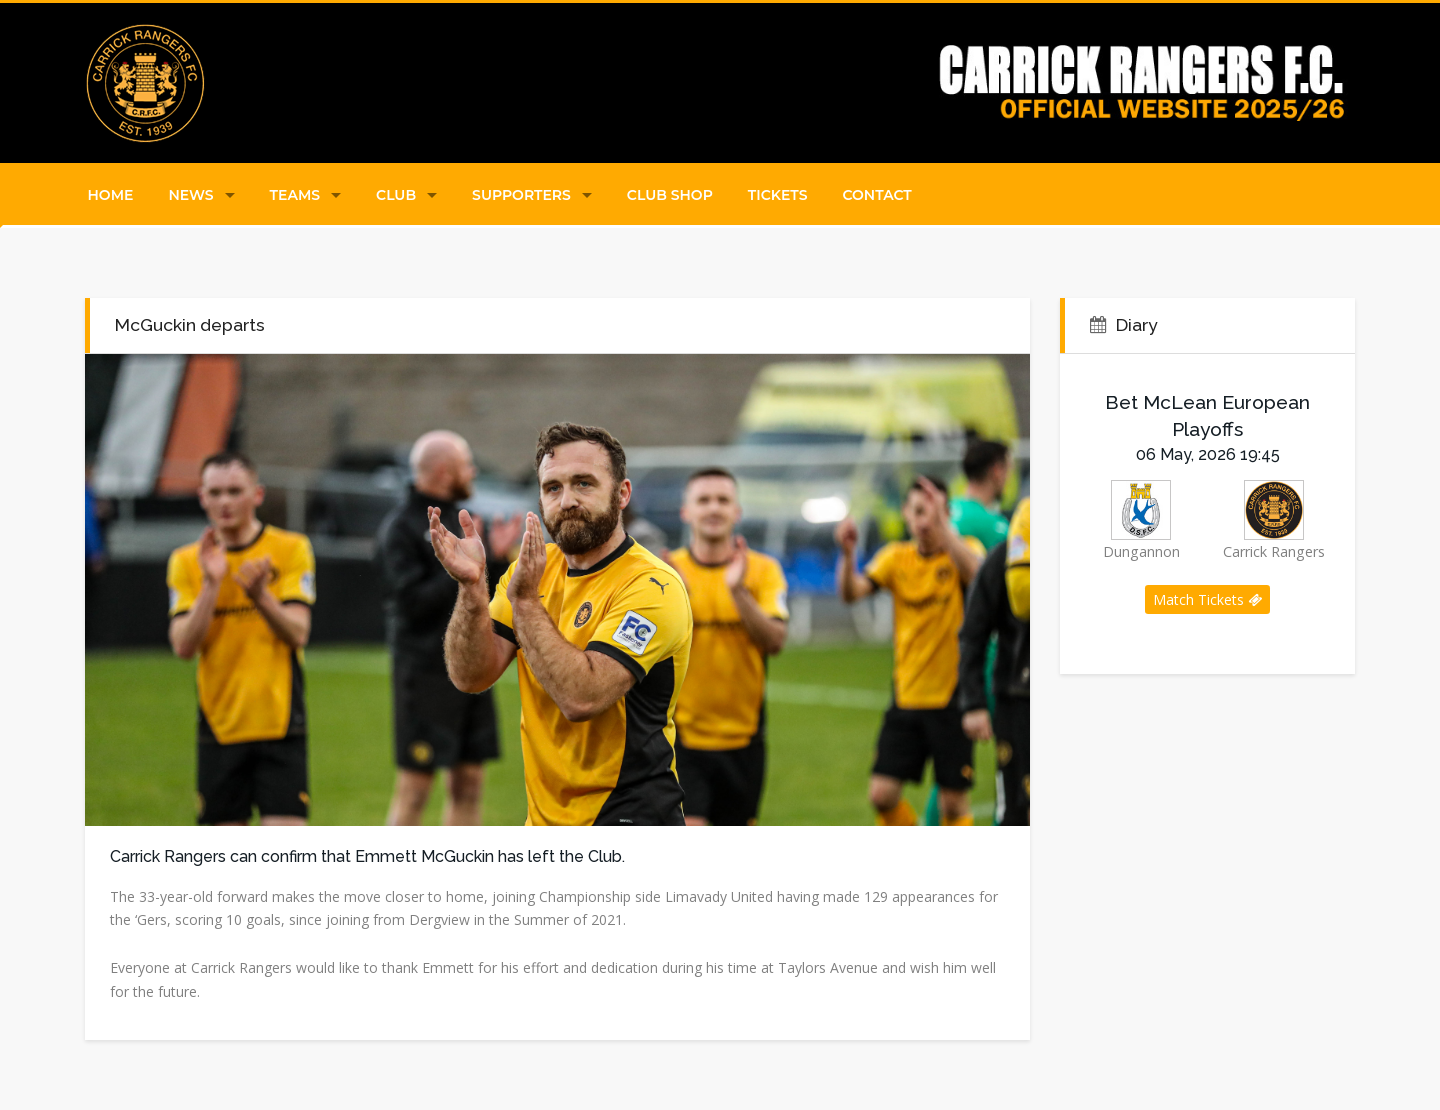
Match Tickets (1207, 599)
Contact (877, 195)
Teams (295, 195)
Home (111, 195)
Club (396, 195)
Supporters (521, 195)
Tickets (778, 195)
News (190, 195)
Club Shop (670, 195)
